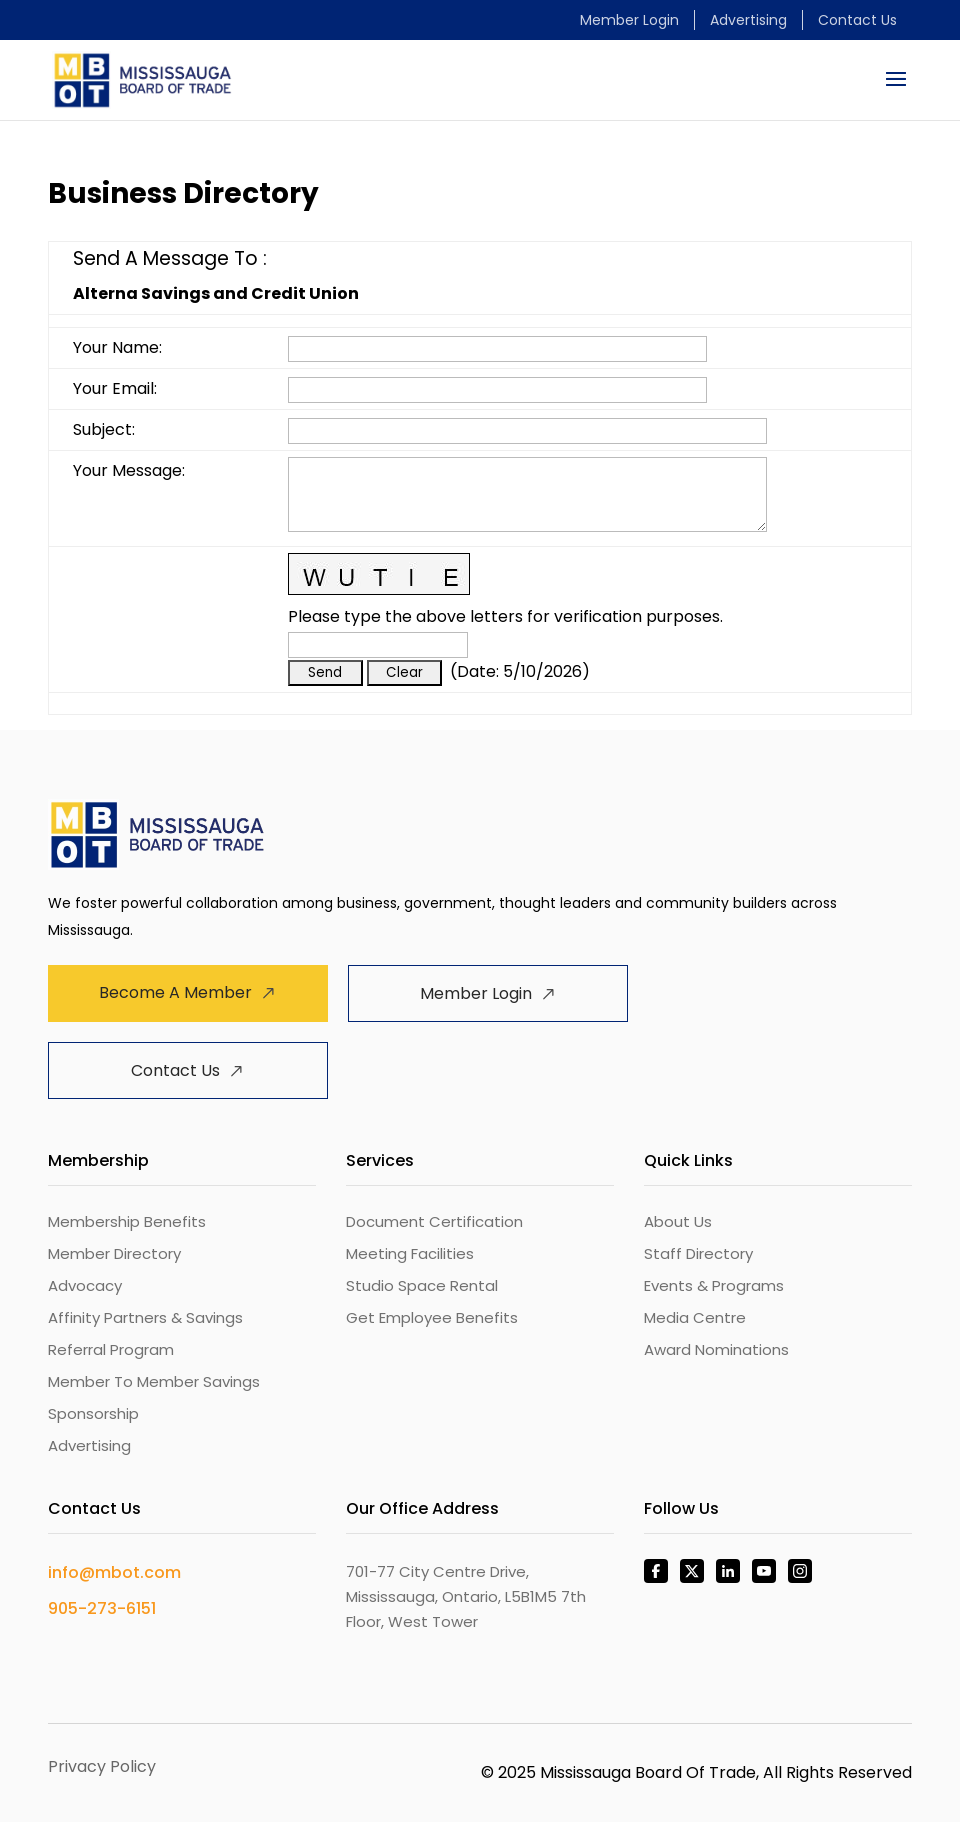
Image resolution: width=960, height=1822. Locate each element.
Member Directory (114, 1253)
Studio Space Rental (422, 1285)
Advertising (748, 20)
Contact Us (857, 20)
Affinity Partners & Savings (145, 1317)
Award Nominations (716, 1349)
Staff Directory (698, 1253)
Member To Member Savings (154, 1381)
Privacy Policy (102, 1766)
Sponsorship (93, 1413)
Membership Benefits (127, 1221)
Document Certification (434, 1221)
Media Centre (695, 1317)
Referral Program (111, 1349)
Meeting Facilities (410, 1253)
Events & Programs (714, 1285)
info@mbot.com (114, 1572)
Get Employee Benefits (432, 1317)
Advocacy (85, 1285)
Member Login (629, 20)
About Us (678, 1221)
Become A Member (175, 992)
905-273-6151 (102, 1608)
